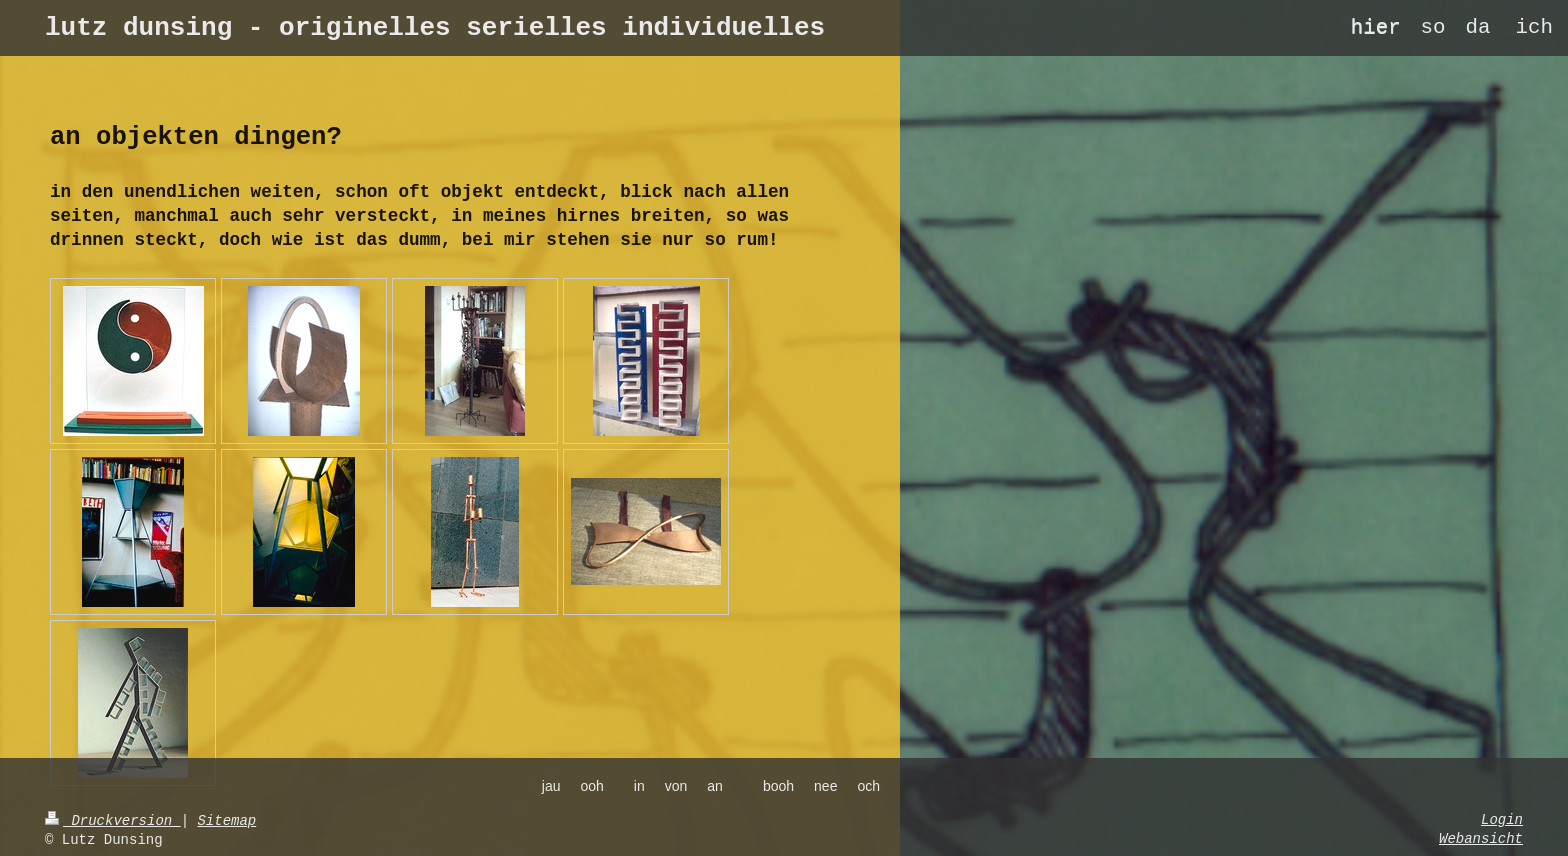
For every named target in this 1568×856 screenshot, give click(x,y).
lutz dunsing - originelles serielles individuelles (435, 28)
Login (1502, 820)
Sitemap (226, 821)
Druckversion (113, 821)
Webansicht (1481, 839)
